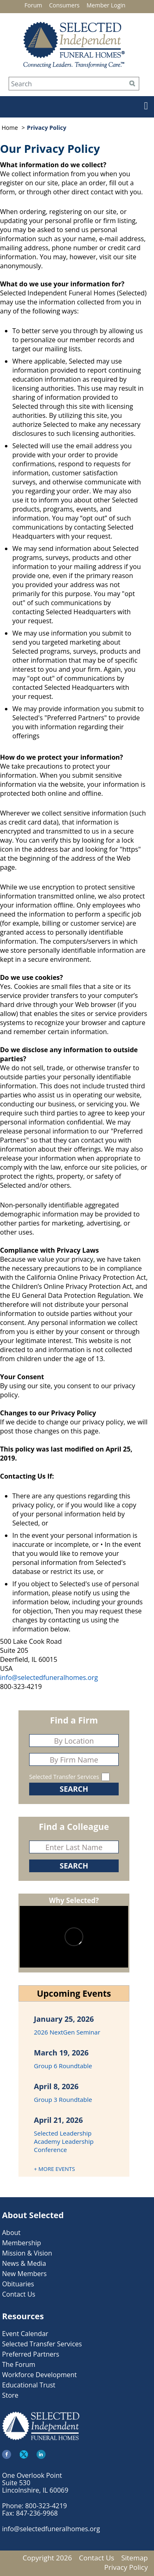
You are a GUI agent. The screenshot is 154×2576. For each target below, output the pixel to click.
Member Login (106, 5)
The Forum (18, 2364)
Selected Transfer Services (64, 1777)
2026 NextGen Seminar (67, 2032)
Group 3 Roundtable (63, 2099)
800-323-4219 (46, 2505)
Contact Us (18, 2294)
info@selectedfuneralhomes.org (49, 1677)
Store (10, 2395)
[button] (142, 108)
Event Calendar (25, 2333)
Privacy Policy (126, 2567)
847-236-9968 (37, 2513)
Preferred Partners (30, 2354)
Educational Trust (28, 2384)
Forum (33, 5)
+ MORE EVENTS (54, 2169)
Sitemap (134, 2557)
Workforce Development (39, 2374)
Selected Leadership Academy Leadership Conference (64, 2141)
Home (10, 127)
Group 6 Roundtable (63, 2066)
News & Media (24, 2263)
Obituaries (18, 2283)
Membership (21, 2242)
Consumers (64, 5)
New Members (24, 2273)
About (11, 2232)
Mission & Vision (27, 2253)
